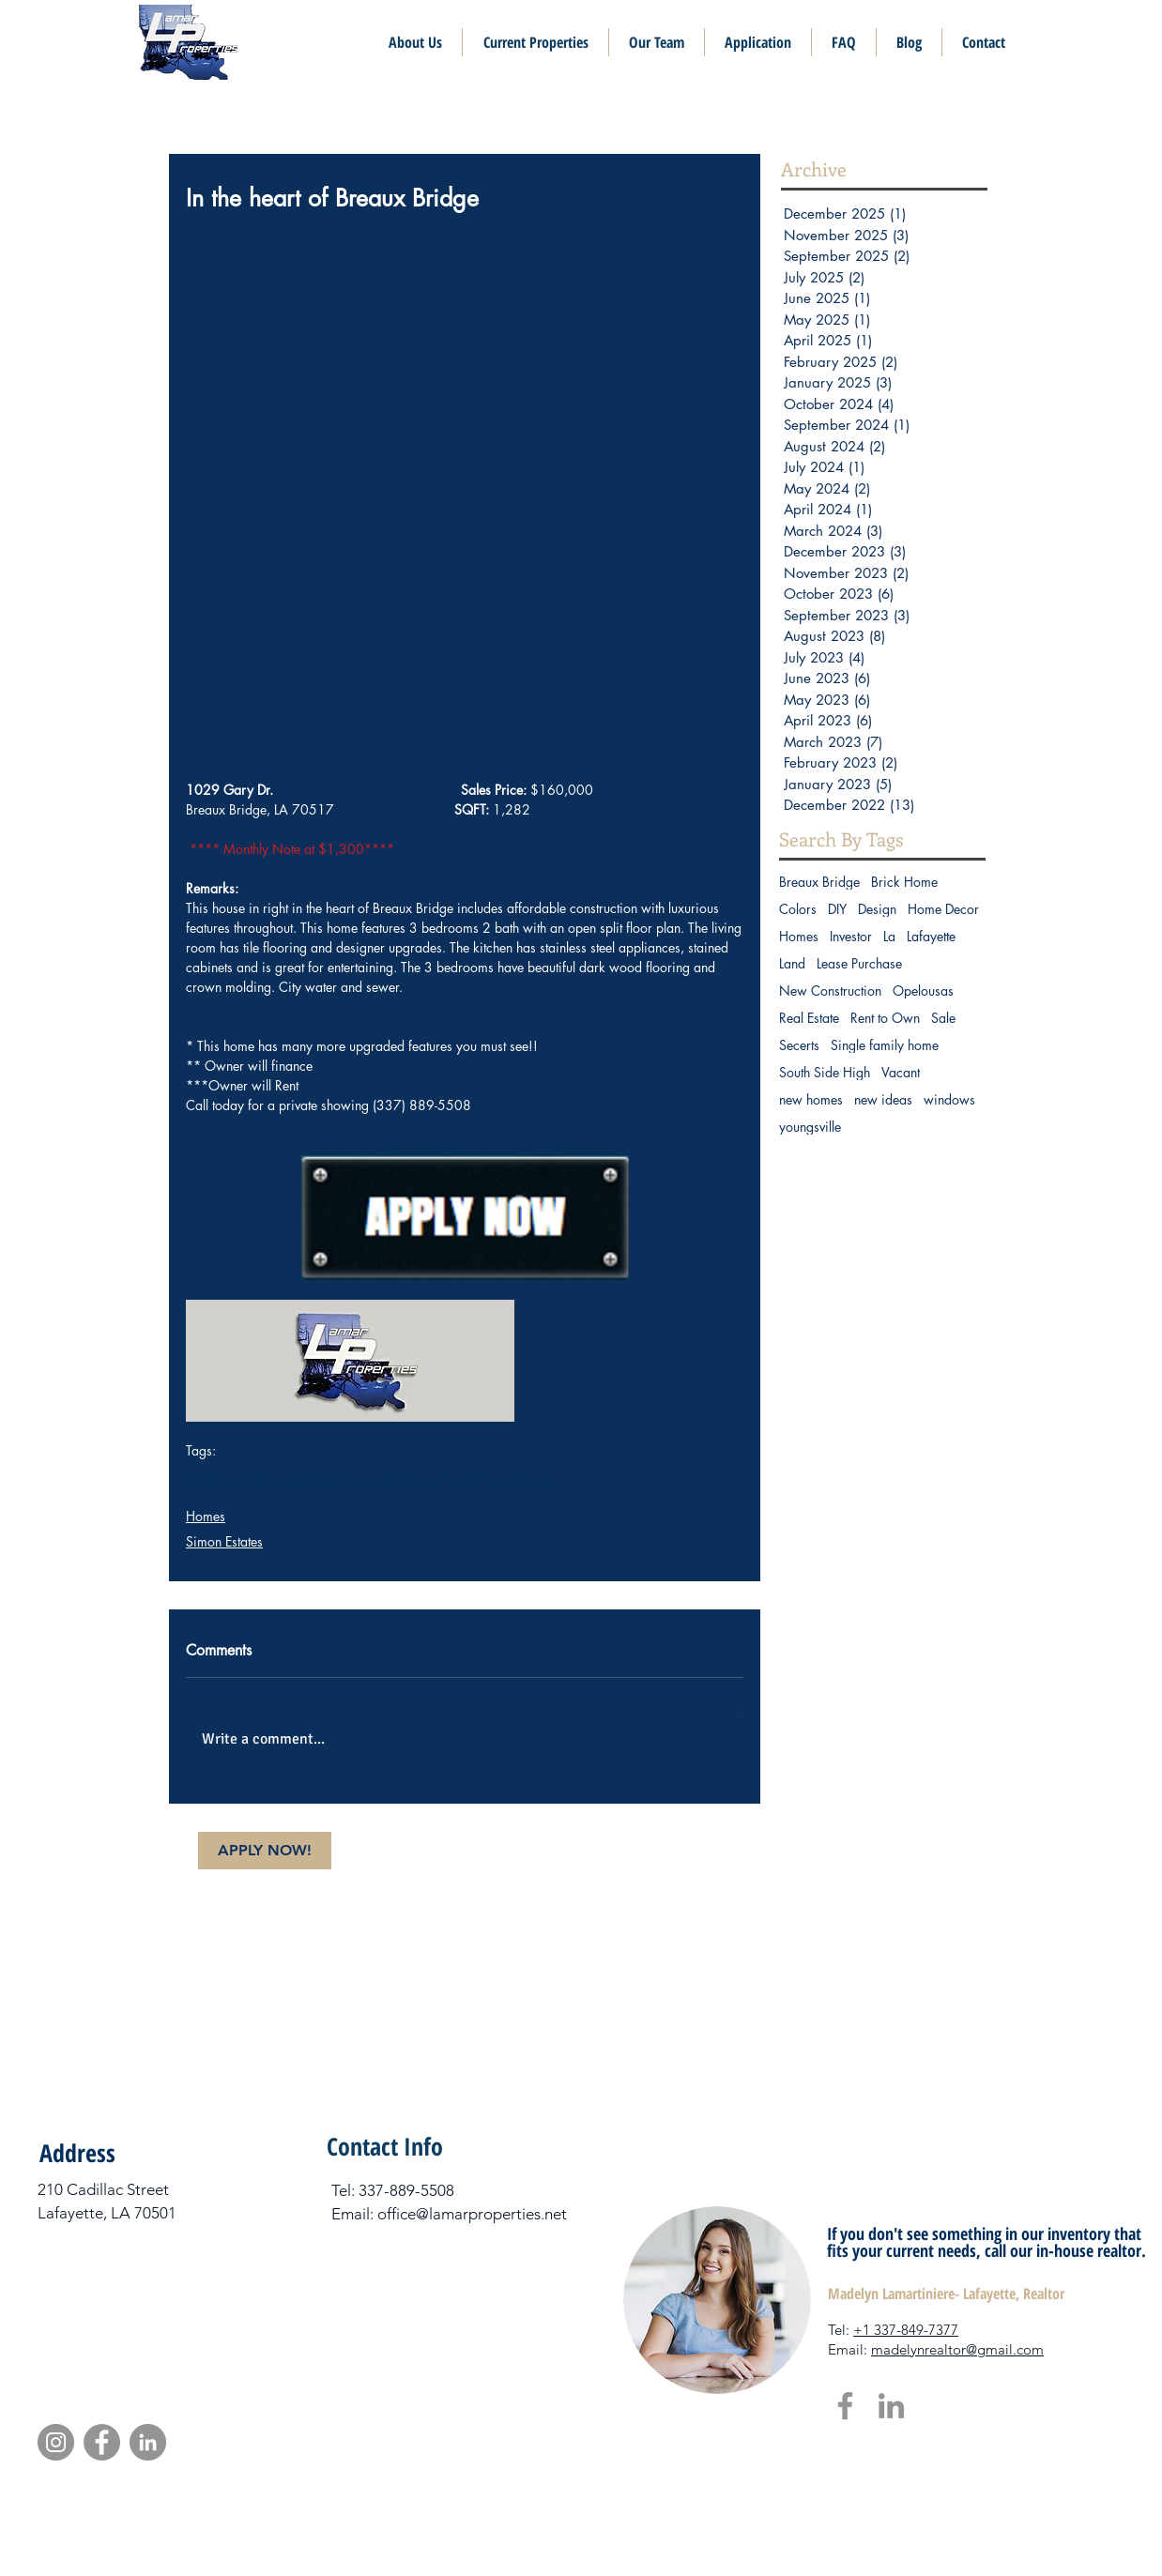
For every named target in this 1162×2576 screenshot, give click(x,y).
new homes (811, 1099)
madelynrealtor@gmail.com (957, 2349)
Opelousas (923, 990)
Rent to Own (885, 1018)
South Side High (824, 1072)
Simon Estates (224, 1541)
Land (792, 963)
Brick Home (904, 882)
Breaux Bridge (297, 1479)
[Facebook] (845, 2405)
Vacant (900, 1072)
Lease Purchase (392, 1479)
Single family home (500, 1479)
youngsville (810, 1127)
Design (877, 909)
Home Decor (943, 909)
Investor (851, 936)
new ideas (883, 1099)
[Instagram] (56, 2442)
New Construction (830, 990)
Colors (798, 909)
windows (949, 1099)
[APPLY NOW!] (264, 1850)
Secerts (799, 1045)
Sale (943, 1018)
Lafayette (931, 936)
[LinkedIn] (891, 2405)
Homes (205, 1516)
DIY (837, 909)
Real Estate (216, 1479)
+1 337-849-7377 (905, 2330)
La (889, 936)
